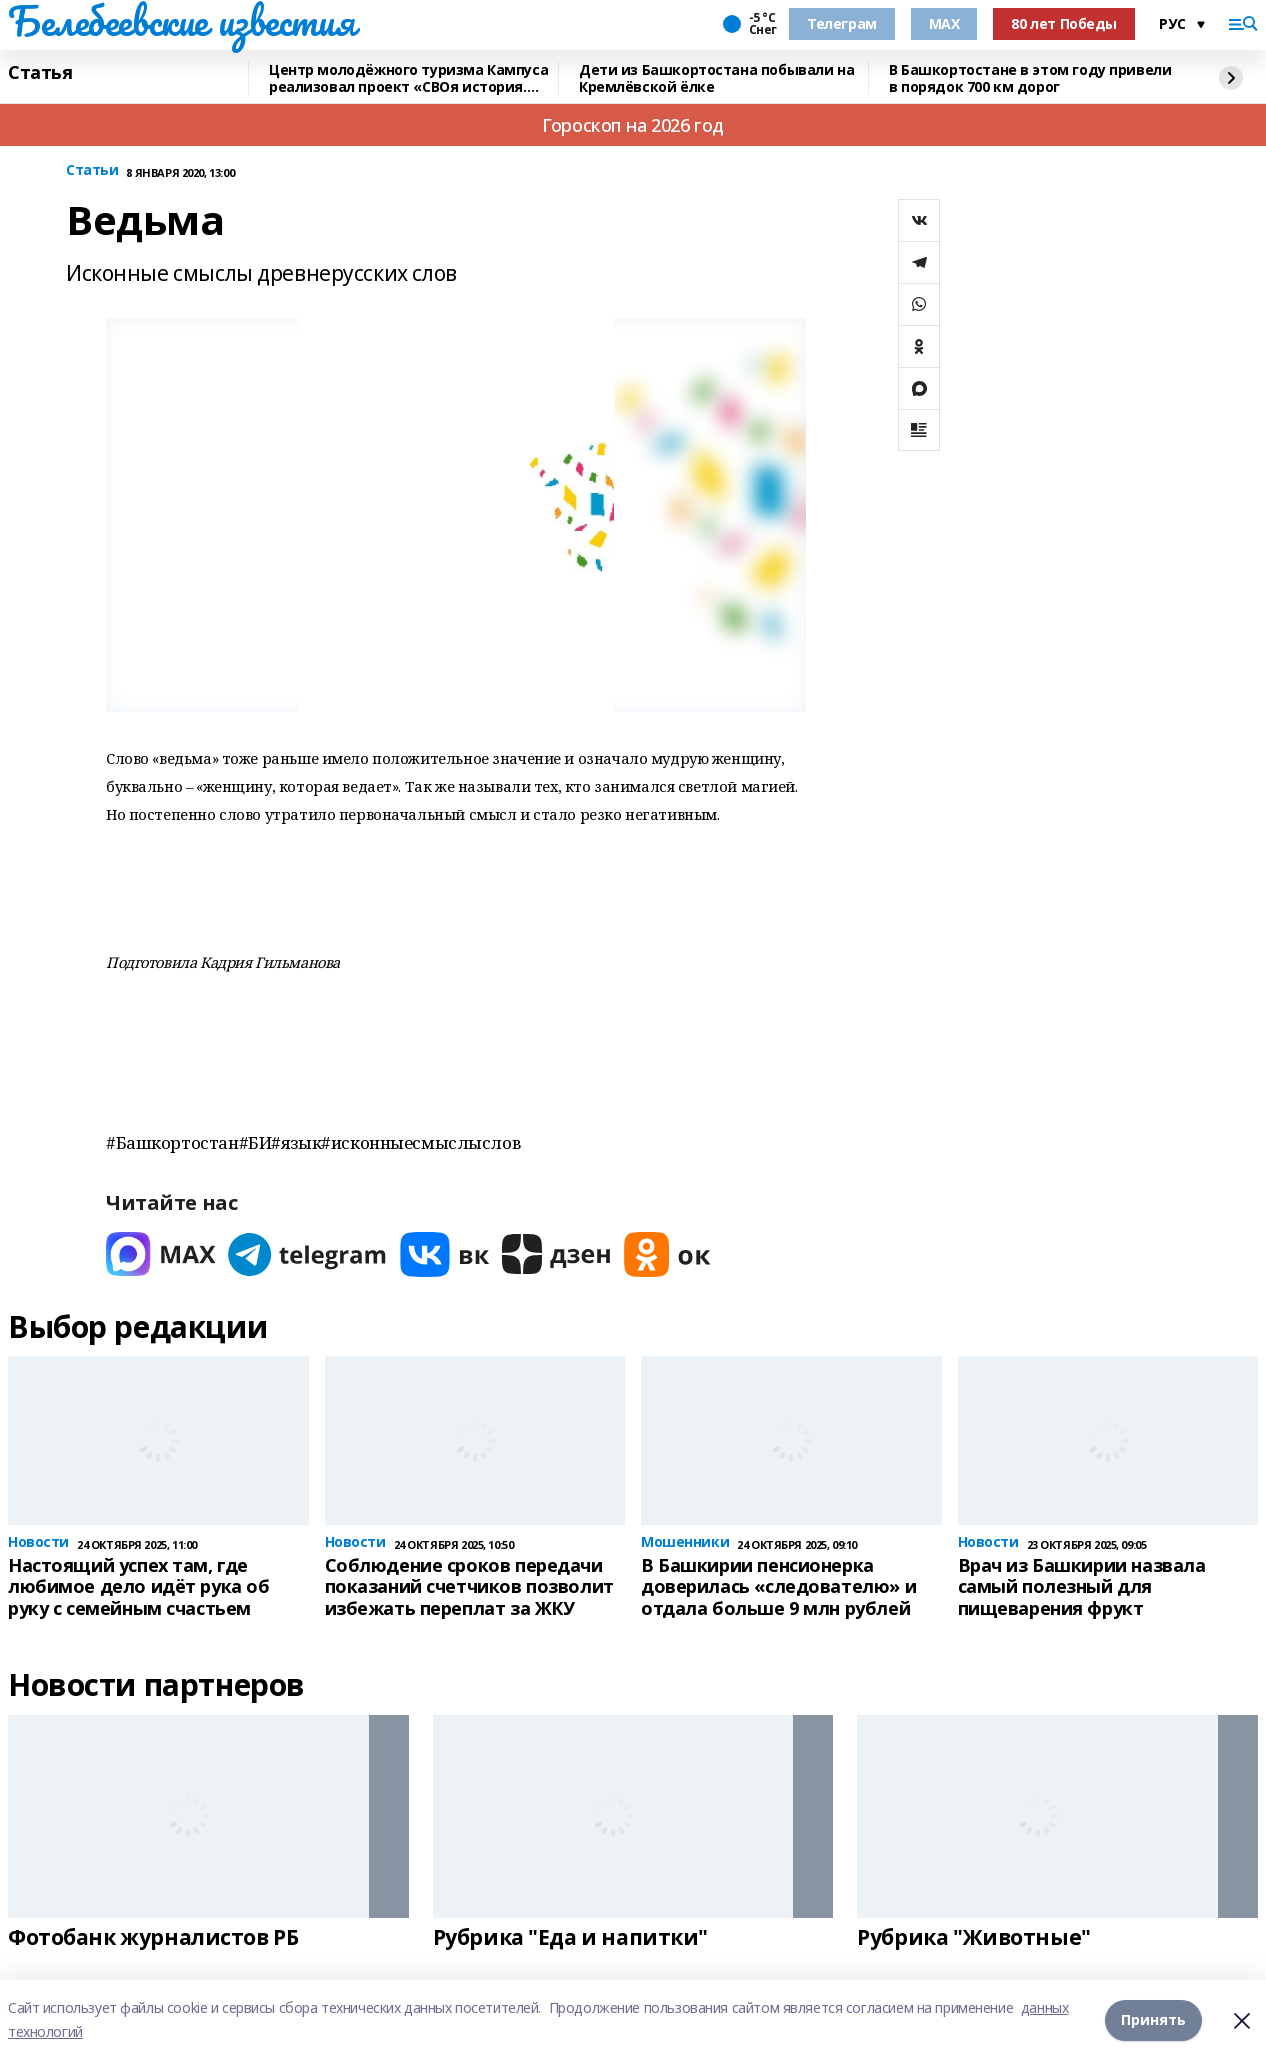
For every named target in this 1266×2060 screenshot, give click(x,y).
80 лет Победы (1064, 23)
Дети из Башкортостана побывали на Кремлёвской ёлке (716, 78)
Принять (1153, 2019)
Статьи (92, 170)
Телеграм (842, 23)
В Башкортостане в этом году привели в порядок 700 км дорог (1030, 78)
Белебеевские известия (181, 21)
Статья (40, 73)
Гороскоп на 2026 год (633, 125)
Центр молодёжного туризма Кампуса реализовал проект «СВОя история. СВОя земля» (408, 78)
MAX (944, 23)
